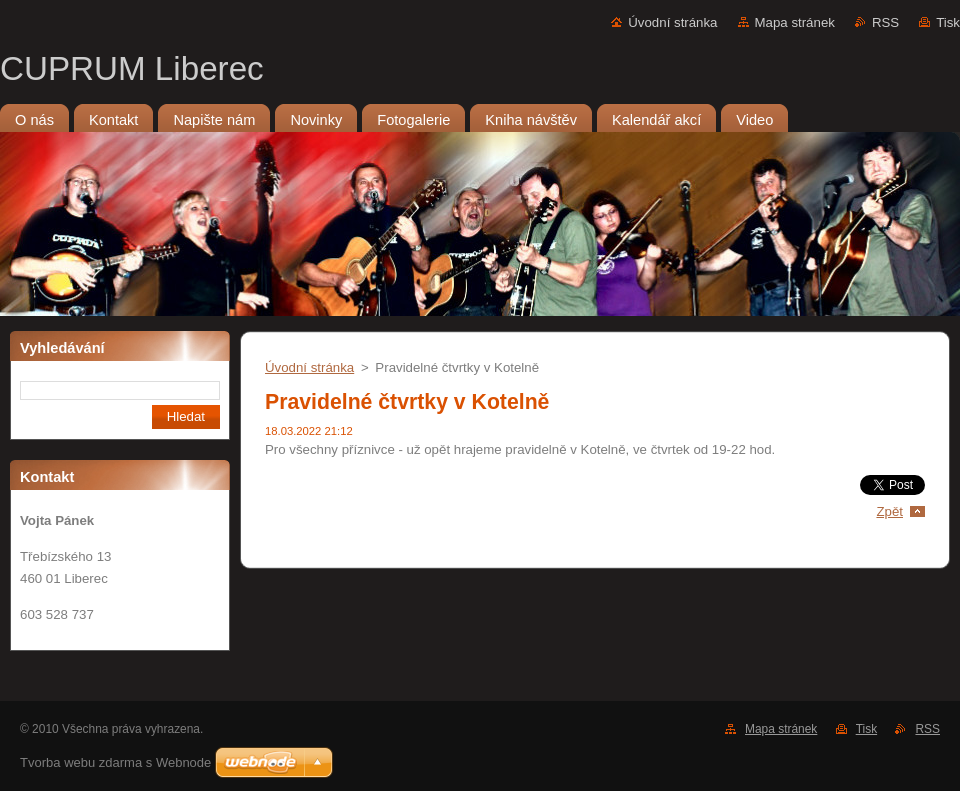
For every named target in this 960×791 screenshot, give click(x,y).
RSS (885, 22)
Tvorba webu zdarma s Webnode (115, 762)
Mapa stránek (795, 22)
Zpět (889, 511)
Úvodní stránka (672, 22)
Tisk (948, 22)
